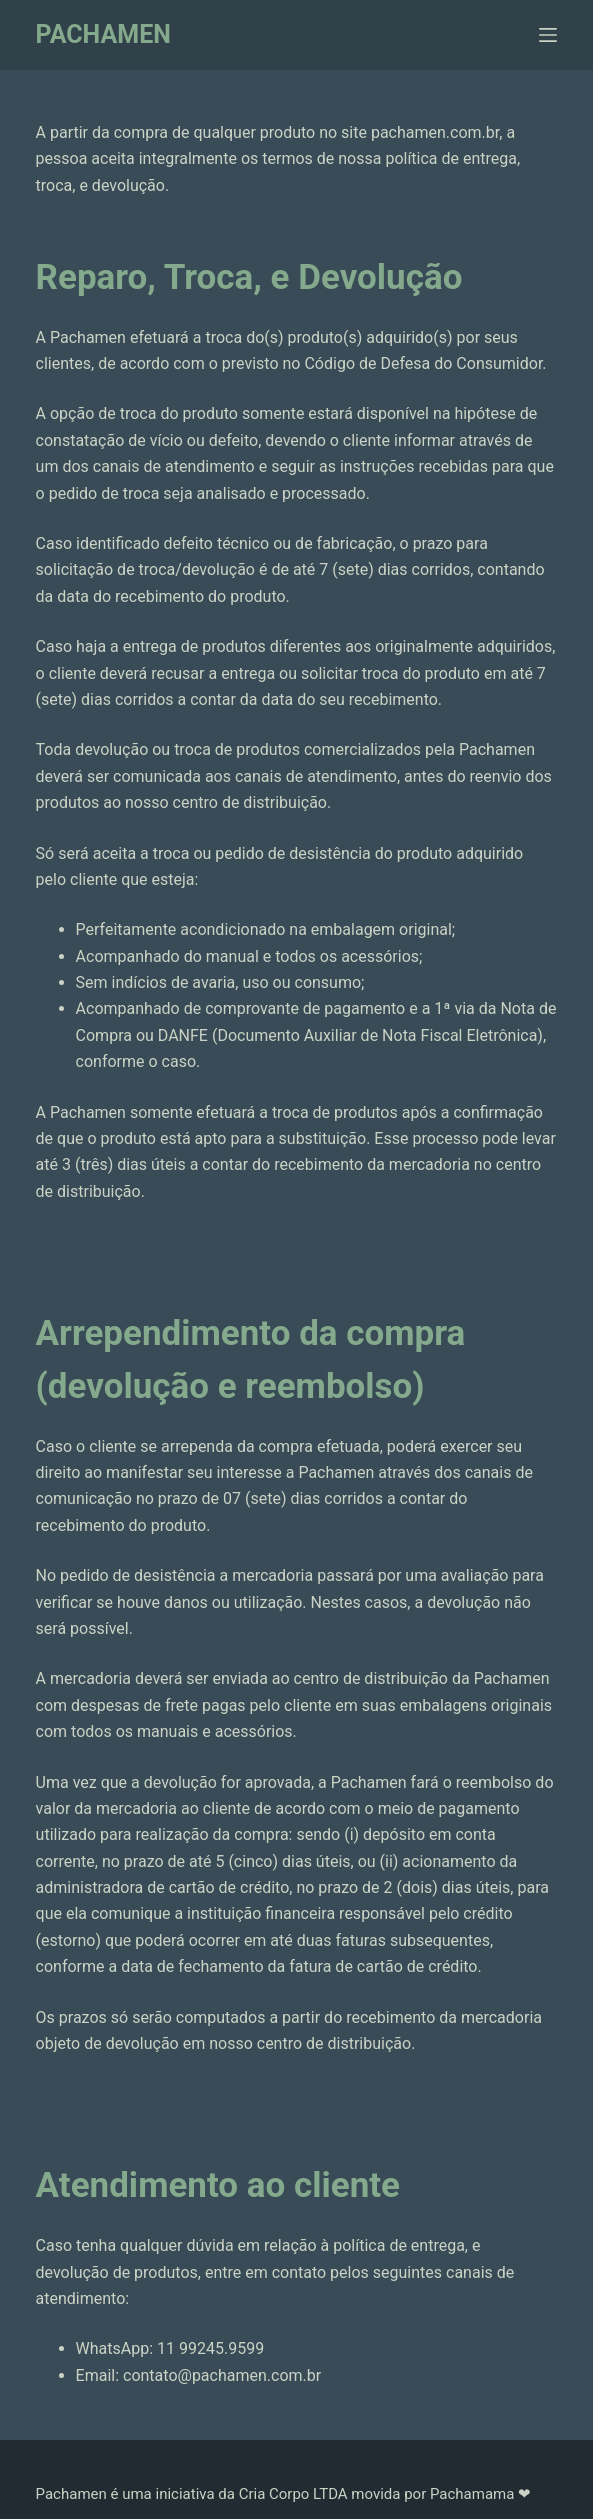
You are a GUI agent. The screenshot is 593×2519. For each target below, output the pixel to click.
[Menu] (548, 35)
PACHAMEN (103, 34)
